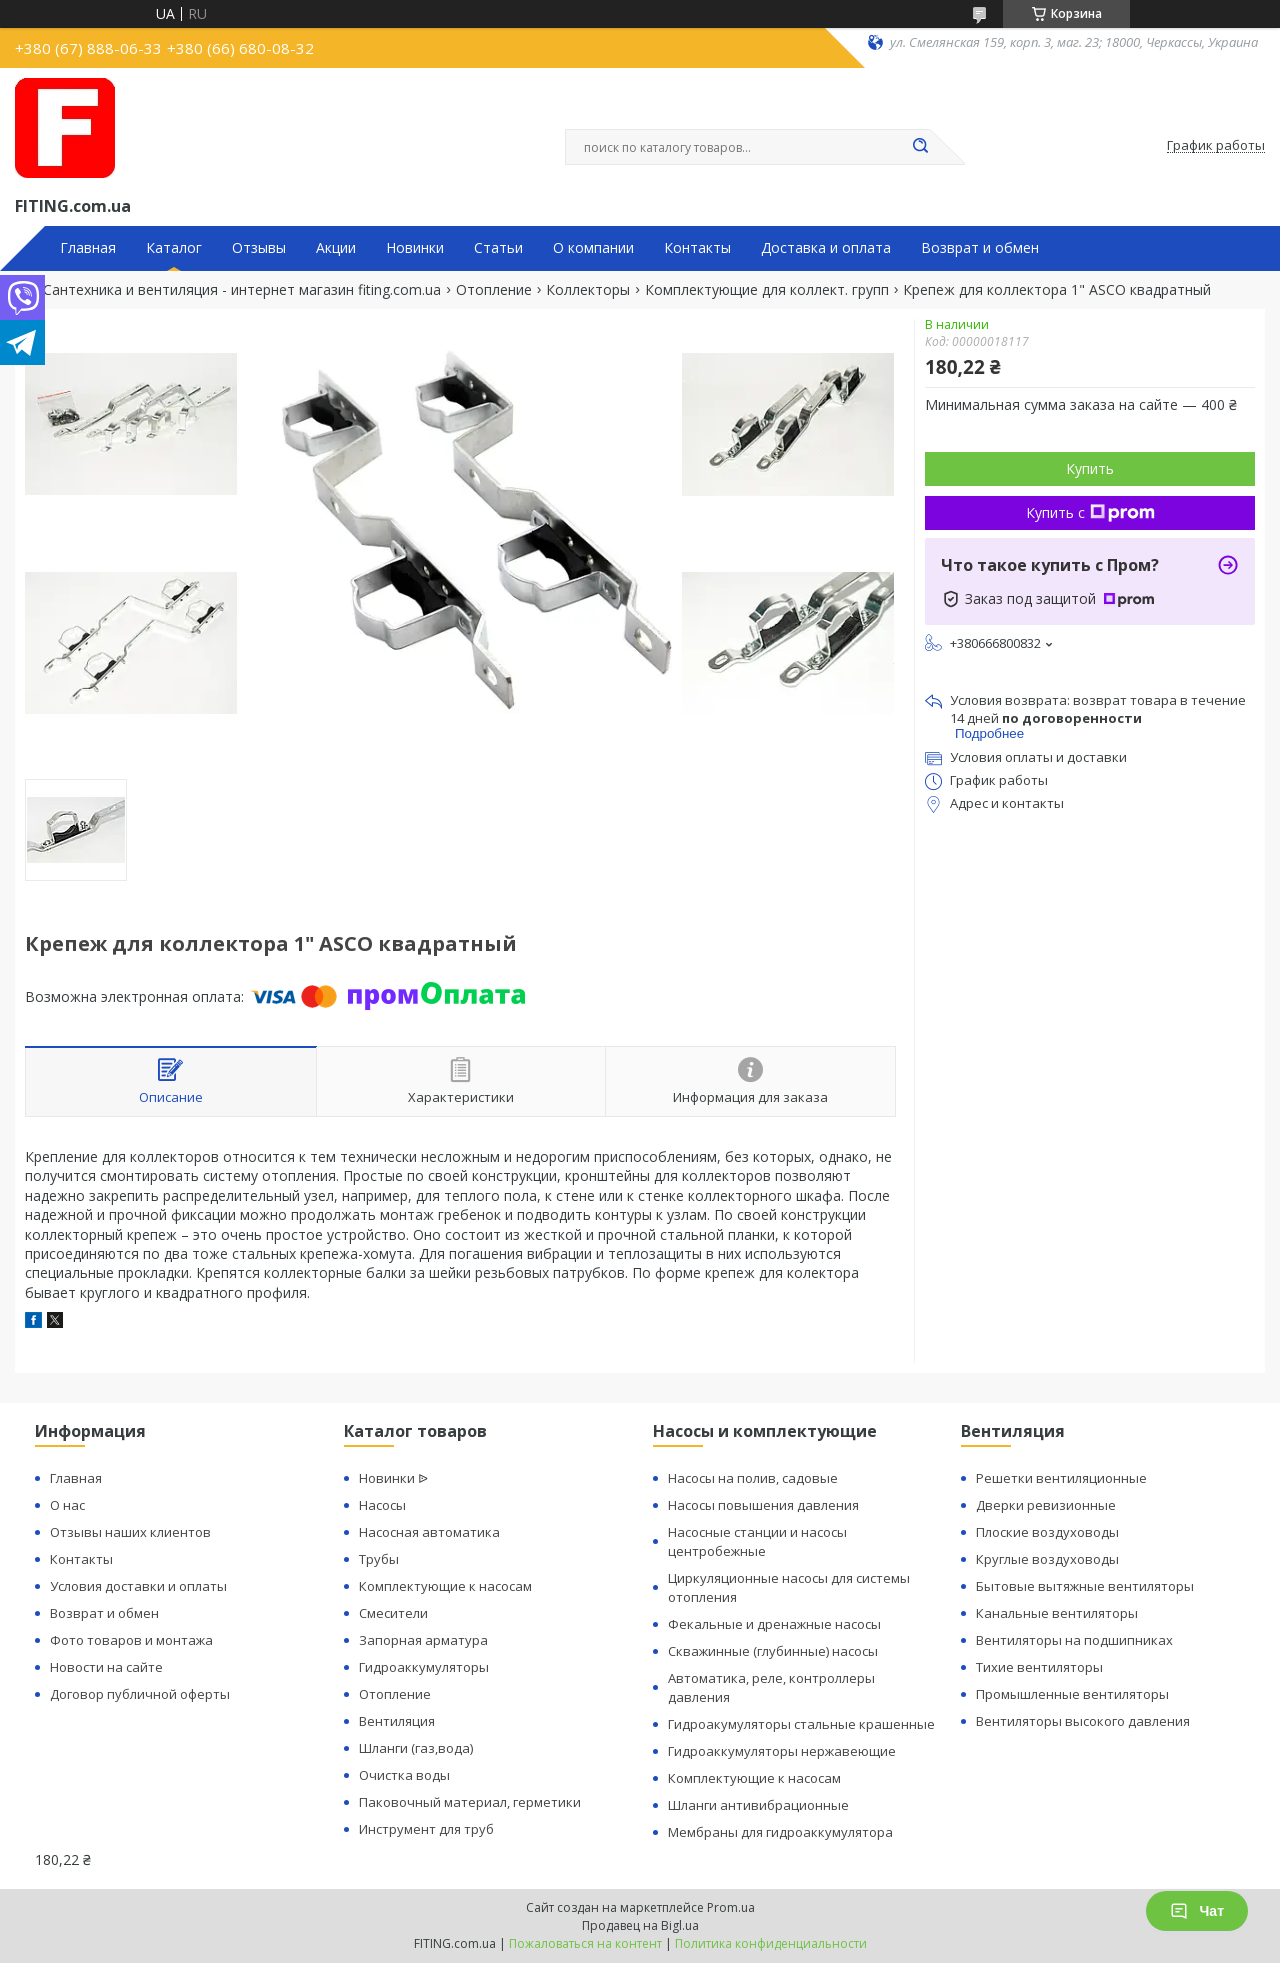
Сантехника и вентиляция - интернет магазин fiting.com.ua (242, 290)
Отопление (494, 290)
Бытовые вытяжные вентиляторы (1085, 1586)
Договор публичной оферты (140, 1694)
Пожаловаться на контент (585, 1943)
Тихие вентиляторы (1039, 1667)
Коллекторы (588, 290)
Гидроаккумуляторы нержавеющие (782, 1751)
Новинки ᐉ (393, 1478)
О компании (593, 248)
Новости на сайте (106, 1667)
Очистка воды (404, 1775)
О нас (67, 1505)
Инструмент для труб (426, 1829)
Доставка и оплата (826, 248)
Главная (88, 248)
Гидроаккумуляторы (424, 1667)
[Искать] (920, 147)
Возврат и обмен (980, 248)
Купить (1090, 468)
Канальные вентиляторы (1057, 1613)
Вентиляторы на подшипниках (1074, 1640)
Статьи (498, 248)
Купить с (1090, 512)
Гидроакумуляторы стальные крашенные (801, 1724)
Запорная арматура (423, 1640)
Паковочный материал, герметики (470, 1802)
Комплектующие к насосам (445, 1586)
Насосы (382, 1505)
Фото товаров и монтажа (131, 1640)
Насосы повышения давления (763, 1505)
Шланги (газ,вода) (416, 1748)
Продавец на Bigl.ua (640, 1925)
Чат (1197, 1911)
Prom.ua (731, 1907)
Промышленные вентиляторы (1072, 1694)
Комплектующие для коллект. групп (767, 290)
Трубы (379, 1559)
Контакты (697, 248)
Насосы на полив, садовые (753, 1478)
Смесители (393, 1613)
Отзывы (259, 248)
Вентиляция (397, 1721)
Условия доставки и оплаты (138, 1586)
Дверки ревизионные (1046, 1505)
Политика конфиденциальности (771, 1943)
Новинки (415, 248)
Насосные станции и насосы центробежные (757, 1541)
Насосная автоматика (429, 1532)
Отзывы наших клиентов (130, 1532)
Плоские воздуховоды (1047, 1532)
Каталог (174, 248)
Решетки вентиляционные (1061, 1478)
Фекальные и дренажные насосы (774, 1624)
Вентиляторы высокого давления (1083, 1721)
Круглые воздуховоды (1047, 1559)
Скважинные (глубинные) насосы (773, 1651)
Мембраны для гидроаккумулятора (780, 1832)
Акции (336, 248)
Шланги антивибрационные (758, 1805)
